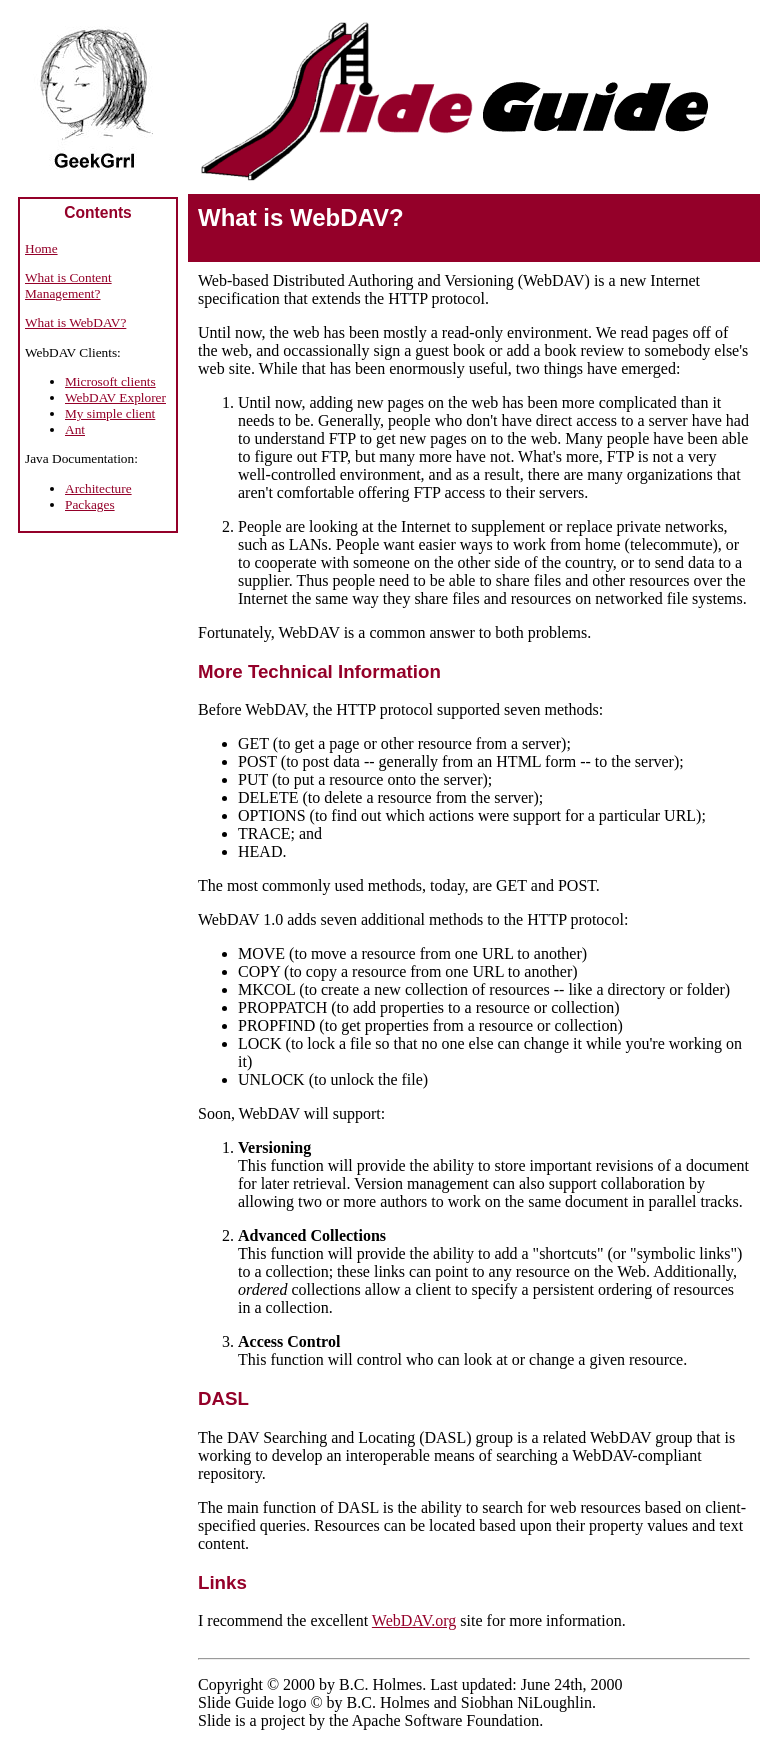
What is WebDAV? (75, 322)
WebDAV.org (414, 1620)
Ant (75, 429)
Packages (90, 504)
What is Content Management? (68, 285)
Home (41, 248)
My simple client (110, 413)
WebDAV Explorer (115, 397)
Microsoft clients (110, 381)
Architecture (98, 488)
